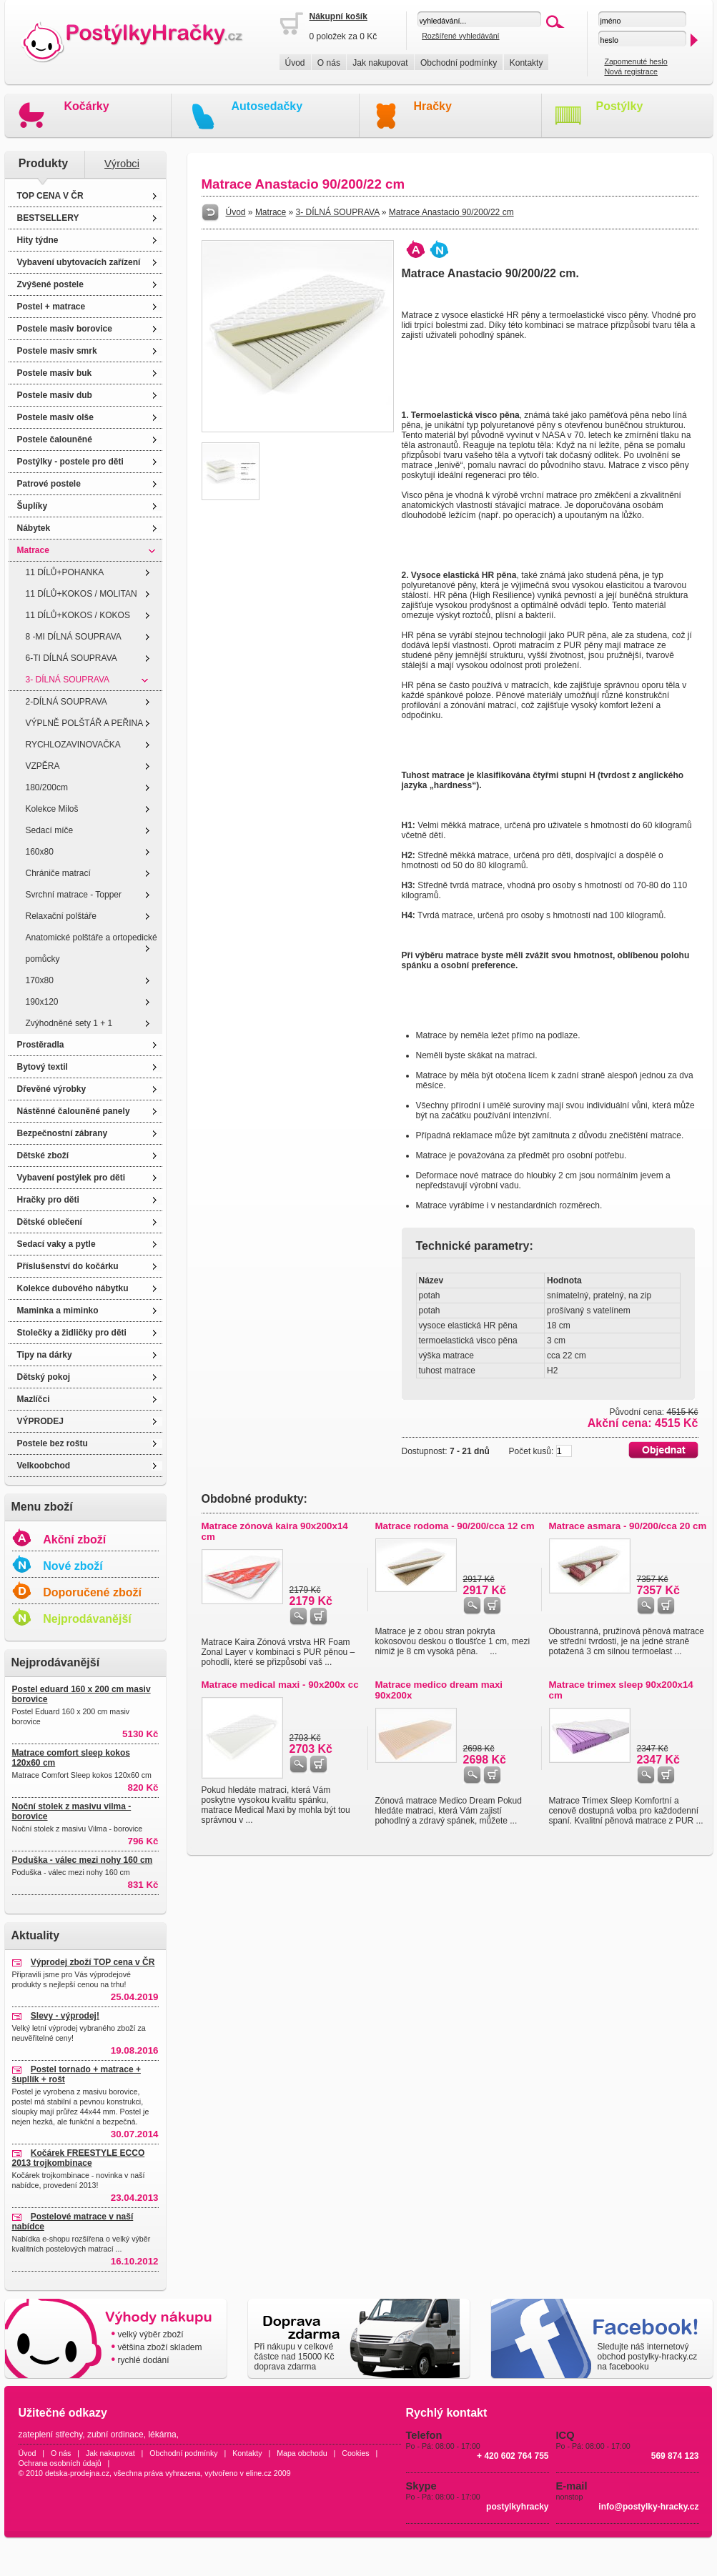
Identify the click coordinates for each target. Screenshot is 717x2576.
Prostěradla (40, 1045)
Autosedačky (267, 106)
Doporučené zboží (92, 1592)
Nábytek (34, 528)
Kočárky (86, 106)
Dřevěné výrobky (51, 1089)
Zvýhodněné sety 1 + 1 (69, 1023)
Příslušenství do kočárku (68, 1266)
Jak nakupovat (379, 63)
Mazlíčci (33, 1399)
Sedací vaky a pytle (56, 1244)
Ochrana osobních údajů (60, 2463)
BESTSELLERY (48, 218)
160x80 (40, 852)
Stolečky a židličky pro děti (72, 1333)
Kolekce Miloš (52, 809)
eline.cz (259, 2473)
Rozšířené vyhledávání (460, 35)
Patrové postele (49, 484)
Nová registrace (631, 71)
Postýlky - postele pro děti (70, 462)
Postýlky (619, 106)
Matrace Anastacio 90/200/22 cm (451, 212)
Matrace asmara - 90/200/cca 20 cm (628, 1526)
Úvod (295, 63)
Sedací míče (50, 830)
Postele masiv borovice (64, 329)
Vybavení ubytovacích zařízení (79, 262)
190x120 (42, 1002)
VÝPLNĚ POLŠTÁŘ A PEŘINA (85, 723)
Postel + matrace (51, 307)
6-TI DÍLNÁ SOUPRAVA (71, 658)
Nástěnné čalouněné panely (73, 1111)
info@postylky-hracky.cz (648, 2507)
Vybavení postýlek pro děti (71, 1178)
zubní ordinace (115, 2435)
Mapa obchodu (302, 2453)
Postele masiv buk (54, 373)
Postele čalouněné (54, 439)
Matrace (33, 550)
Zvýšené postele (50, 284)
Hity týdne (38, 240)
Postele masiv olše (55, 417)
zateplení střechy (51, 2435)
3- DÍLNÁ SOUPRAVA (68, 680)
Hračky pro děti (48, 1200)
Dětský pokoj (44, 1377)
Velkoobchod (44, 1466)
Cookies (356, 2453)
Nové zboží (73, 1566)
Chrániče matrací (58, 873)
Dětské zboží (43, 1155)
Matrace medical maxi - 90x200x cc (280, 1684)
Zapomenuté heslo (635, 61)
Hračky (433, 106)
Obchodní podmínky (458, 63)
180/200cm (47, 787)
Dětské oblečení (49, 1222)
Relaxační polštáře (61, 916)
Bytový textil (42, 1067)
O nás (328, 63)
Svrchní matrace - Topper (74, 895)
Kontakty (526, 63)
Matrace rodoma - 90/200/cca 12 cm (455, 1526)
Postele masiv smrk (57, 351)
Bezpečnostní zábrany (62, 1133)
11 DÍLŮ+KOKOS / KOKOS (78, 615)
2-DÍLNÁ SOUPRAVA (66, 702)
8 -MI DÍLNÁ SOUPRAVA (74, 637)
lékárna (162, 2435)
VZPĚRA (43, 766)
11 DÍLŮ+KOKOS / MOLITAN (81, 594)
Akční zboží (74, 1539)
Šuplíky (32, 506)
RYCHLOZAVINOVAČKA (73, 745)
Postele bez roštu (52, 1443)
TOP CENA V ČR (50, 196)
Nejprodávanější (87, 1619)
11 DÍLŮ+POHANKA (65, 572)
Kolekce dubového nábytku (73, 1288)
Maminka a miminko (58, 1311)
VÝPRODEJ (40, 1421)
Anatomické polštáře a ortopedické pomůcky (91, 948)
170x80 (40, 980)
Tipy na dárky (44, 1355)
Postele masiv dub (54, 395)
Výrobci (121, 163)
